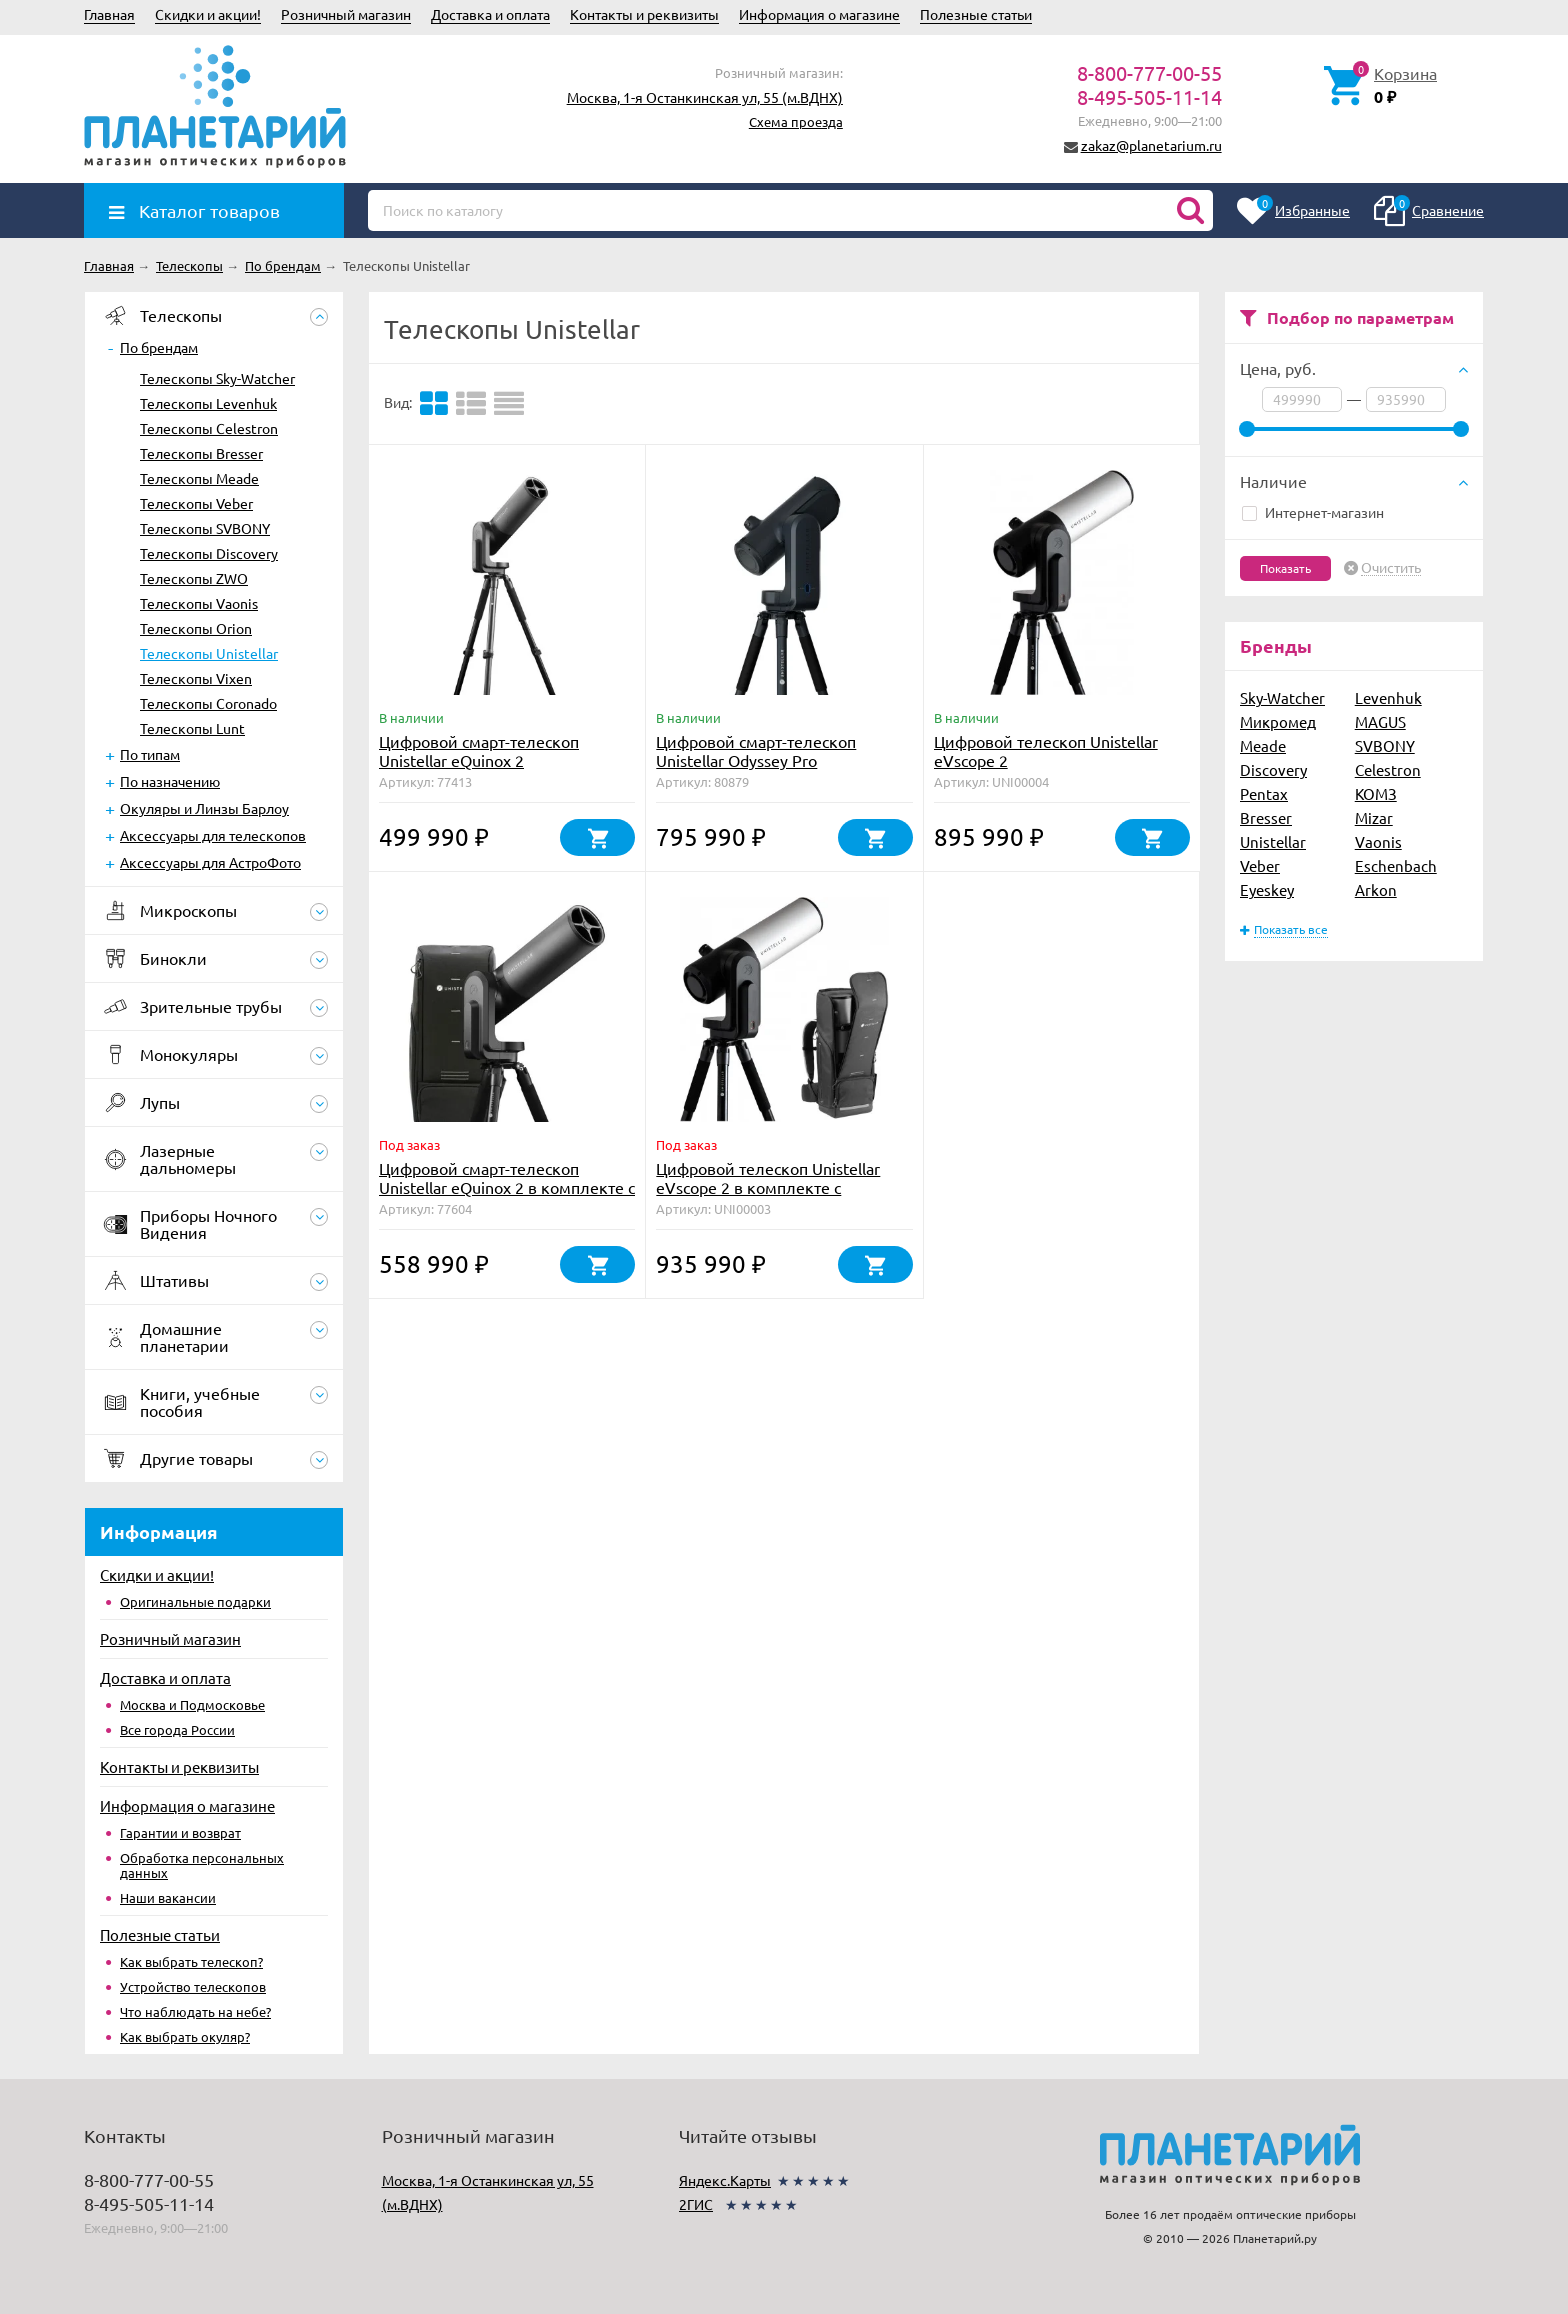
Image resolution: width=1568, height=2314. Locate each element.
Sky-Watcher (1282, 697)
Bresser (1266, 817)
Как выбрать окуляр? (185, 2036)
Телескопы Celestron (209, 428)
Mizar (1374, 817)
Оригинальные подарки (195, 1601)
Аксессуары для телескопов (213, 835)
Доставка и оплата (490, 14)
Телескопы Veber (196, 503)
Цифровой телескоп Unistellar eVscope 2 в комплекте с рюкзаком (768, 1187)
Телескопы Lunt (192, 728)
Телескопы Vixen (196, 678)
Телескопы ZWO (194, 578)
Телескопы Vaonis (199, 603)
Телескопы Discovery (209, 553)
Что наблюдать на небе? (195, 2011)
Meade (1263, 745)
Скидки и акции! (208, 14)
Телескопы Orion (196, 628)
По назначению (170, 781)
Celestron (1388, 769)
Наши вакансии (168, 1897)
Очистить (1391, 568)
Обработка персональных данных (202, 1865)
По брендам (159, 347)
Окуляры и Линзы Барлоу (204, 808)
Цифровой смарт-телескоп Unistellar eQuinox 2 (479, 750)
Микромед (1278, 721)
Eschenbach (1396, 865)
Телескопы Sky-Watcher (217, 378)
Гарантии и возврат (180, 1832)
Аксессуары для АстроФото (210, 862)
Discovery (1273, 769)
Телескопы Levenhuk (208, 403)
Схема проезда (796, 121)
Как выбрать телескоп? (191, 1961)
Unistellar (1273, 841)
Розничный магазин (346, 14)
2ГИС (696, 2204)
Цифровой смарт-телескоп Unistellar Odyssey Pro (756, 750)
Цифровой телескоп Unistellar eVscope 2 (1046, 750)
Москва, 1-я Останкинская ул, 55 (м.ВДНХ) (705, 97)
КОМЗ (1376, 793)
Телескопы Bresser (201, 453)
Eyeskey (1267, 889)
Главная (109, 14)
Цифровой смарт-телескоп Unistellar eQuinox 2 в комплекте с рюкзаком (507, 1187)
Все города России (177, 1729)
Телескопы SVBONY (205, 528)
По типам (150, 754)
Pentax (1264, 793)
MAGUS (1380, 721)
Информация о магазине (819, 14)
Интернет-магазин (1313, 512)
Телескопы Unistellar (209, 653)
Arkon (1376, 889)
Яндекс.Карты (725, 2180)
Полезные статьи (976, 14)
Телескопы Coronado (208, 703)
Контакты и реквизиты (644, 14)
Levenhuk (1388, 697)
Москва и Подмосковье (192, 1704)
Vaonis (1378, 841)
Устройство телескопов (193, 1986)
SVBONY (1385, 745)
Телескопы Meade (199, 478)
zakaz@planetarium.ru (1151, 145)
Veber (1260, 865)
